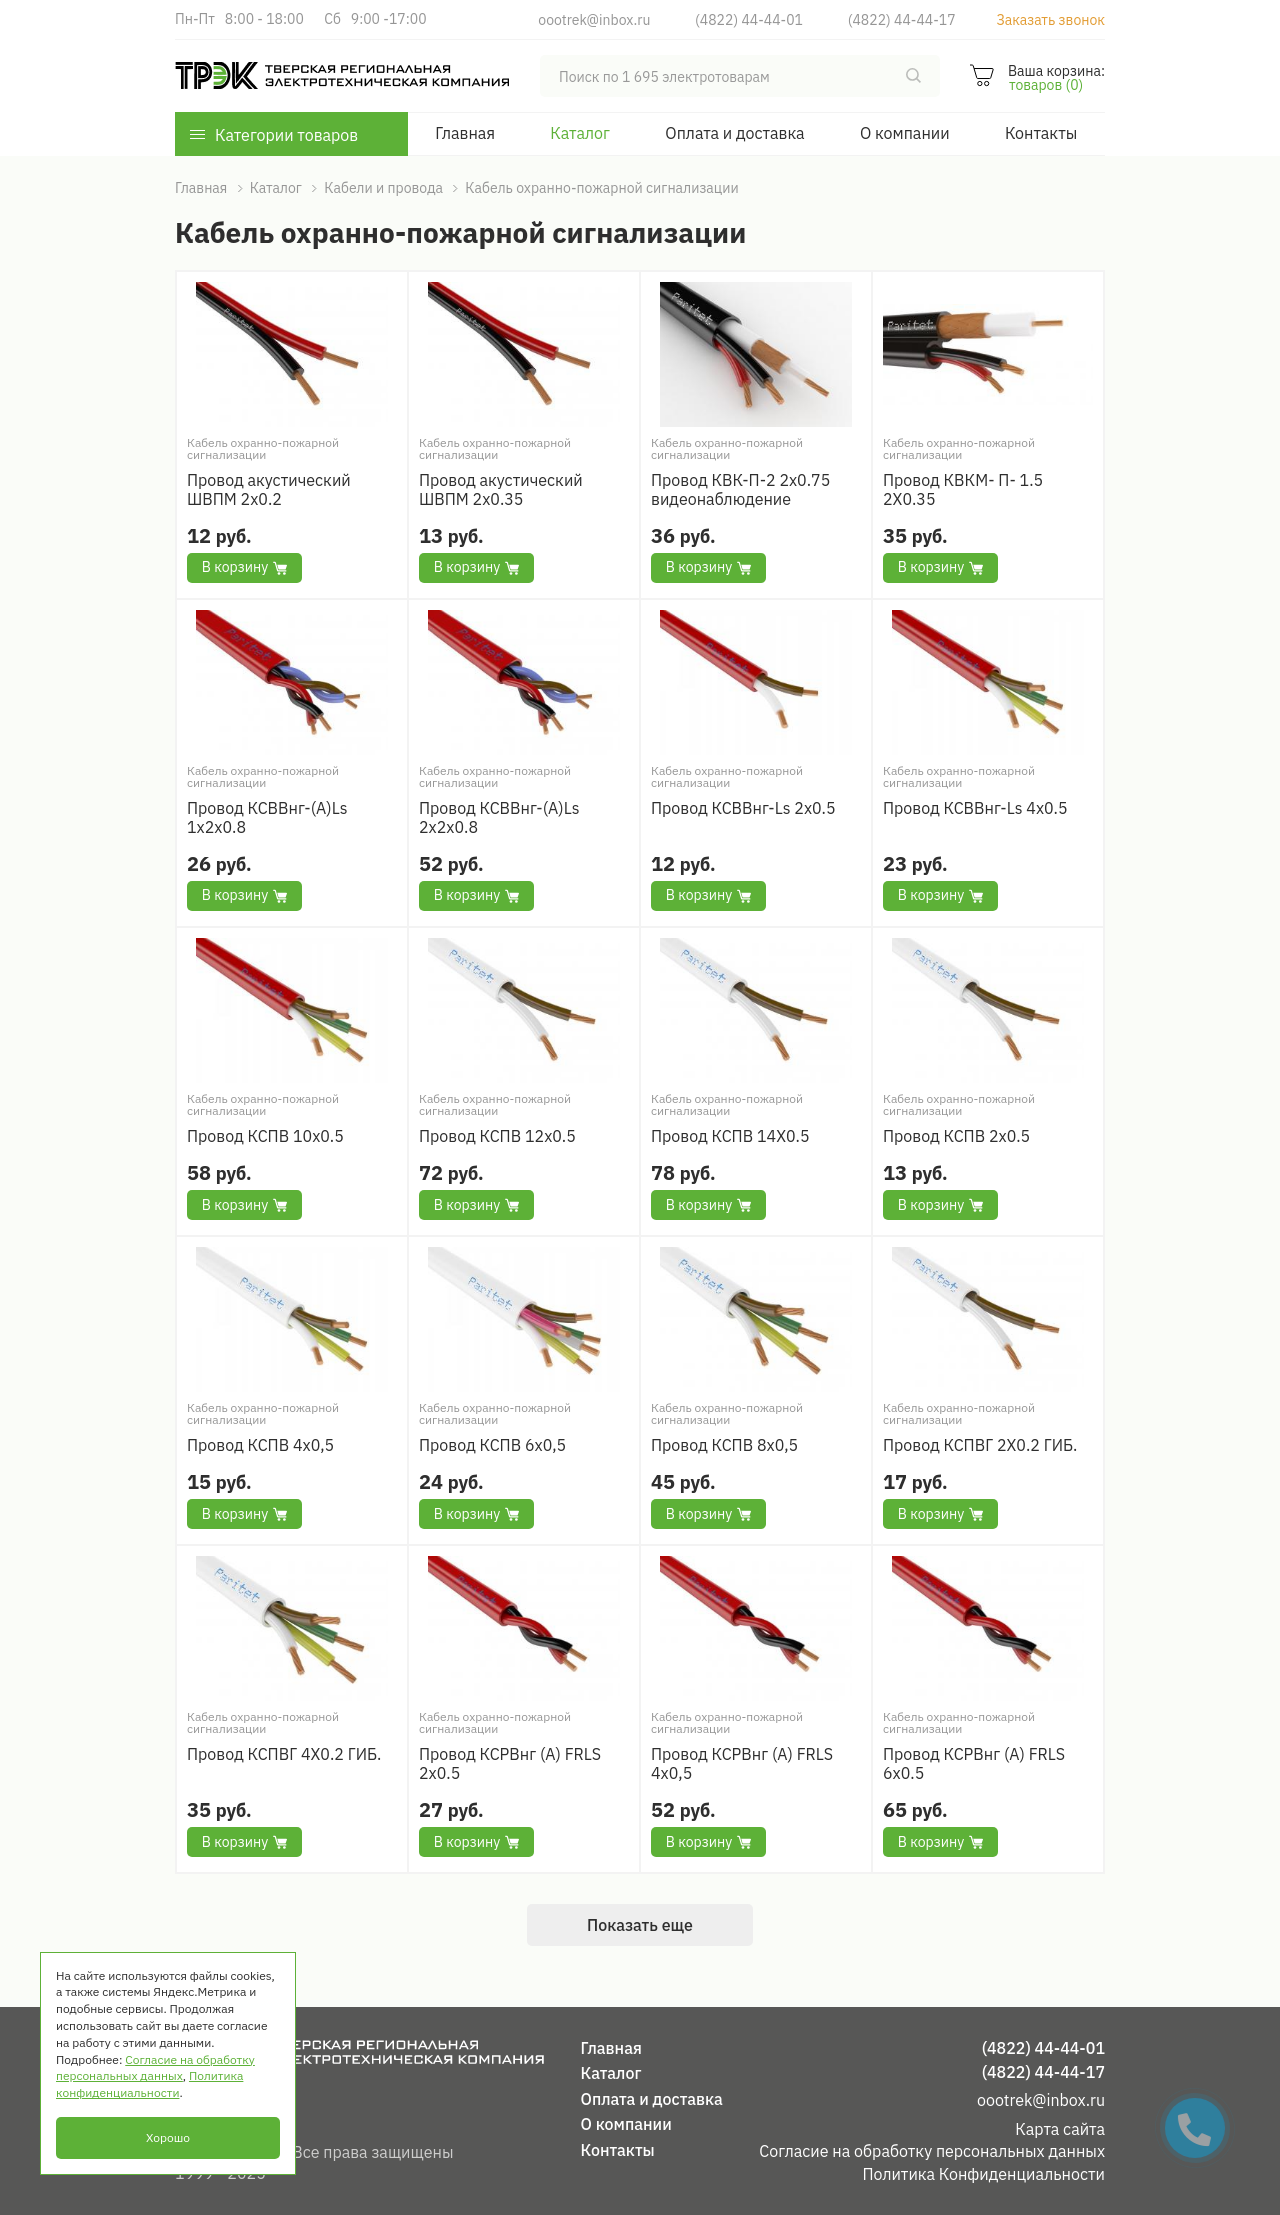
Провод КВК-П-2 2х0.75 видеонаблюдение (740, 490)
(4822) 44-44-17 (902, 20)
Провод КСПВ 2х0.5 (956, 1136)
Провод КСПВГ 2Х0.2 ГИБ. (980, 1445)
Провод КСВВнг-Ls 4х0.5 (975, 808)
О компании (905, 133)
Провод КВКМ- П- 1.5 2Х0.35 (963, 490)
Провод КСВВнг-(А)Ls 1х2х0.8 (267, 818)
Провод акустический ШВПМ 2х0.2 (269, 490)
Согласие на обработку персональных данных (932, 2151)
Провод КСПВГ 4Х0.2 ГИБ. (284, 1754)
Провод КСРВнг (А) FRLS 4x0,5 (742, 1764)
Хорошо (168, 2137)
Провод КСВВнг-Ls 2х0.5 (743, 808)
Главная (465, 133)
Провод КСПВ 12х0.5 (497, 1136)
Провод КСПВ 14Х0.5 (730, 1136)
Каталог (580, 133)
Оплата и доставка (734, 133)
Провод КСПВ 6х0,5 (492, 1445)
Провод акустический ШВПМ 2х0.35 (501, 490)
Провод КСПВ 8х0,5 (724, 1445)
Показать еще (640, 1925)
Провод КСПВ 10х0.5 (265, 1136)
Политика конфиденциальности (149, 2084)
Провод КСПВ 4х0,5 (260, 1445)
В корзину (244, 567)
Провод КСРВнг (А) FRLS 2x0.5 (510, 1764)
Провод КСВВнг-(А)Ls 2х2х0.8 (499, 818)
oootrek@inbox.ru (594, 20)
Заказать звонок (1050, 20)
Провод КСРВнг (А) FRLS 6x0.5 (974, 1764)
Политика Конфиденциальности (983, 2174)
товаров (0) (1046, 85)
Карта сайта (1060, 2129)
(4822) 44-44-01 (749, 20)
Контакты (1041, 133)
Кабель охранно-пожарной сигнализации (263, 449)
